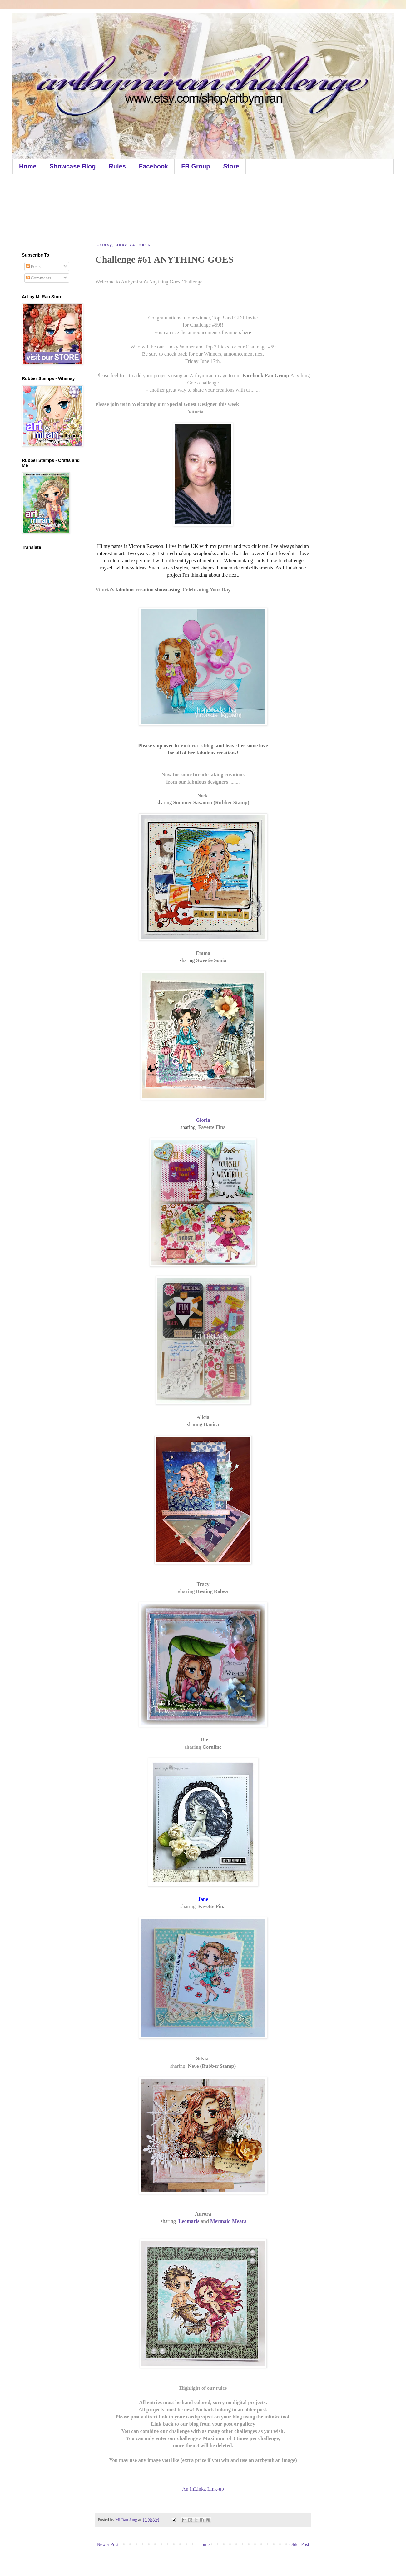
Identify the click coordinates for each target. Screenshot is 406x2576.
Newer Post (108, 2544)
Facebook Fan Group (265, 375)
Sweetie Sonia (211, 960)
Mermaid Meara (228, 2221)
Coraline (211, 1747)
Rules (117, 166)
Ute (204, 1739)
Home (28, 166)
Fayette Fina (211, 1127)
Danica (211, 1424)
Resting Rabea (212, 1591)
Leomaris (189, 2221)
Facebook (153, 166)
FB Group (195, 166)
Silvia (203, 2059)
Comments (38, 277)
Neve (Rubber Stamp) (212, 2066)
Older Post (299, 2544)
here (246, 332)
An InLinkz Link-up (203, 2489)
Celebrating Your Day (205, 590)
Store (231, 166)
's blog (206, 746)
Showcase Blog (73, 166)
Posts (33, 266)
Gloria (203, 1120)
